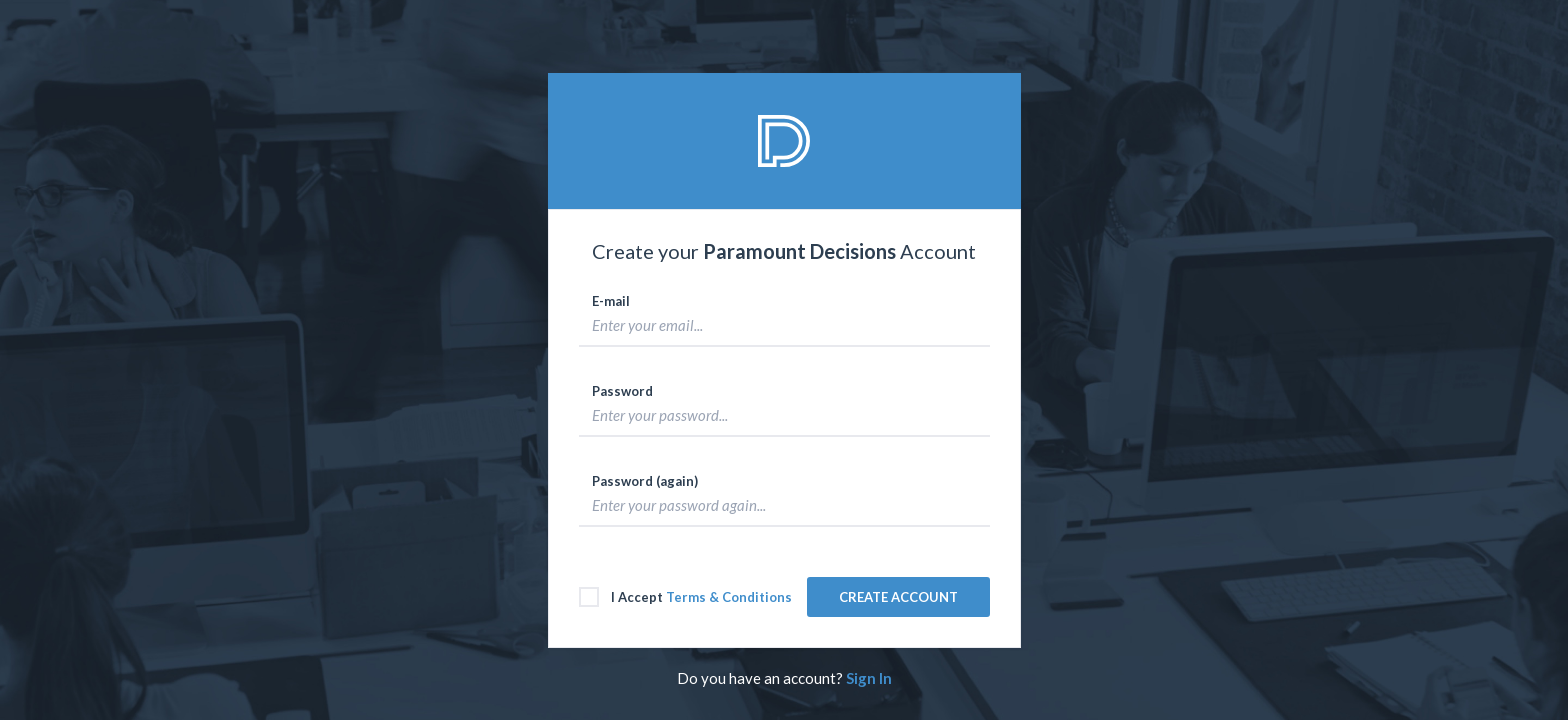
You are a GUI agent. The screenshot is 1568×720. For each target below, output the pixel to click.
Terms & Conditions (729, 597)
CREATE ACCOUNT (898, 597)
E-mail (611, 301)
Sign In (867, 678)
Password (622, 391)
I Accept (685, 597)
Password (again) (645, 481)
